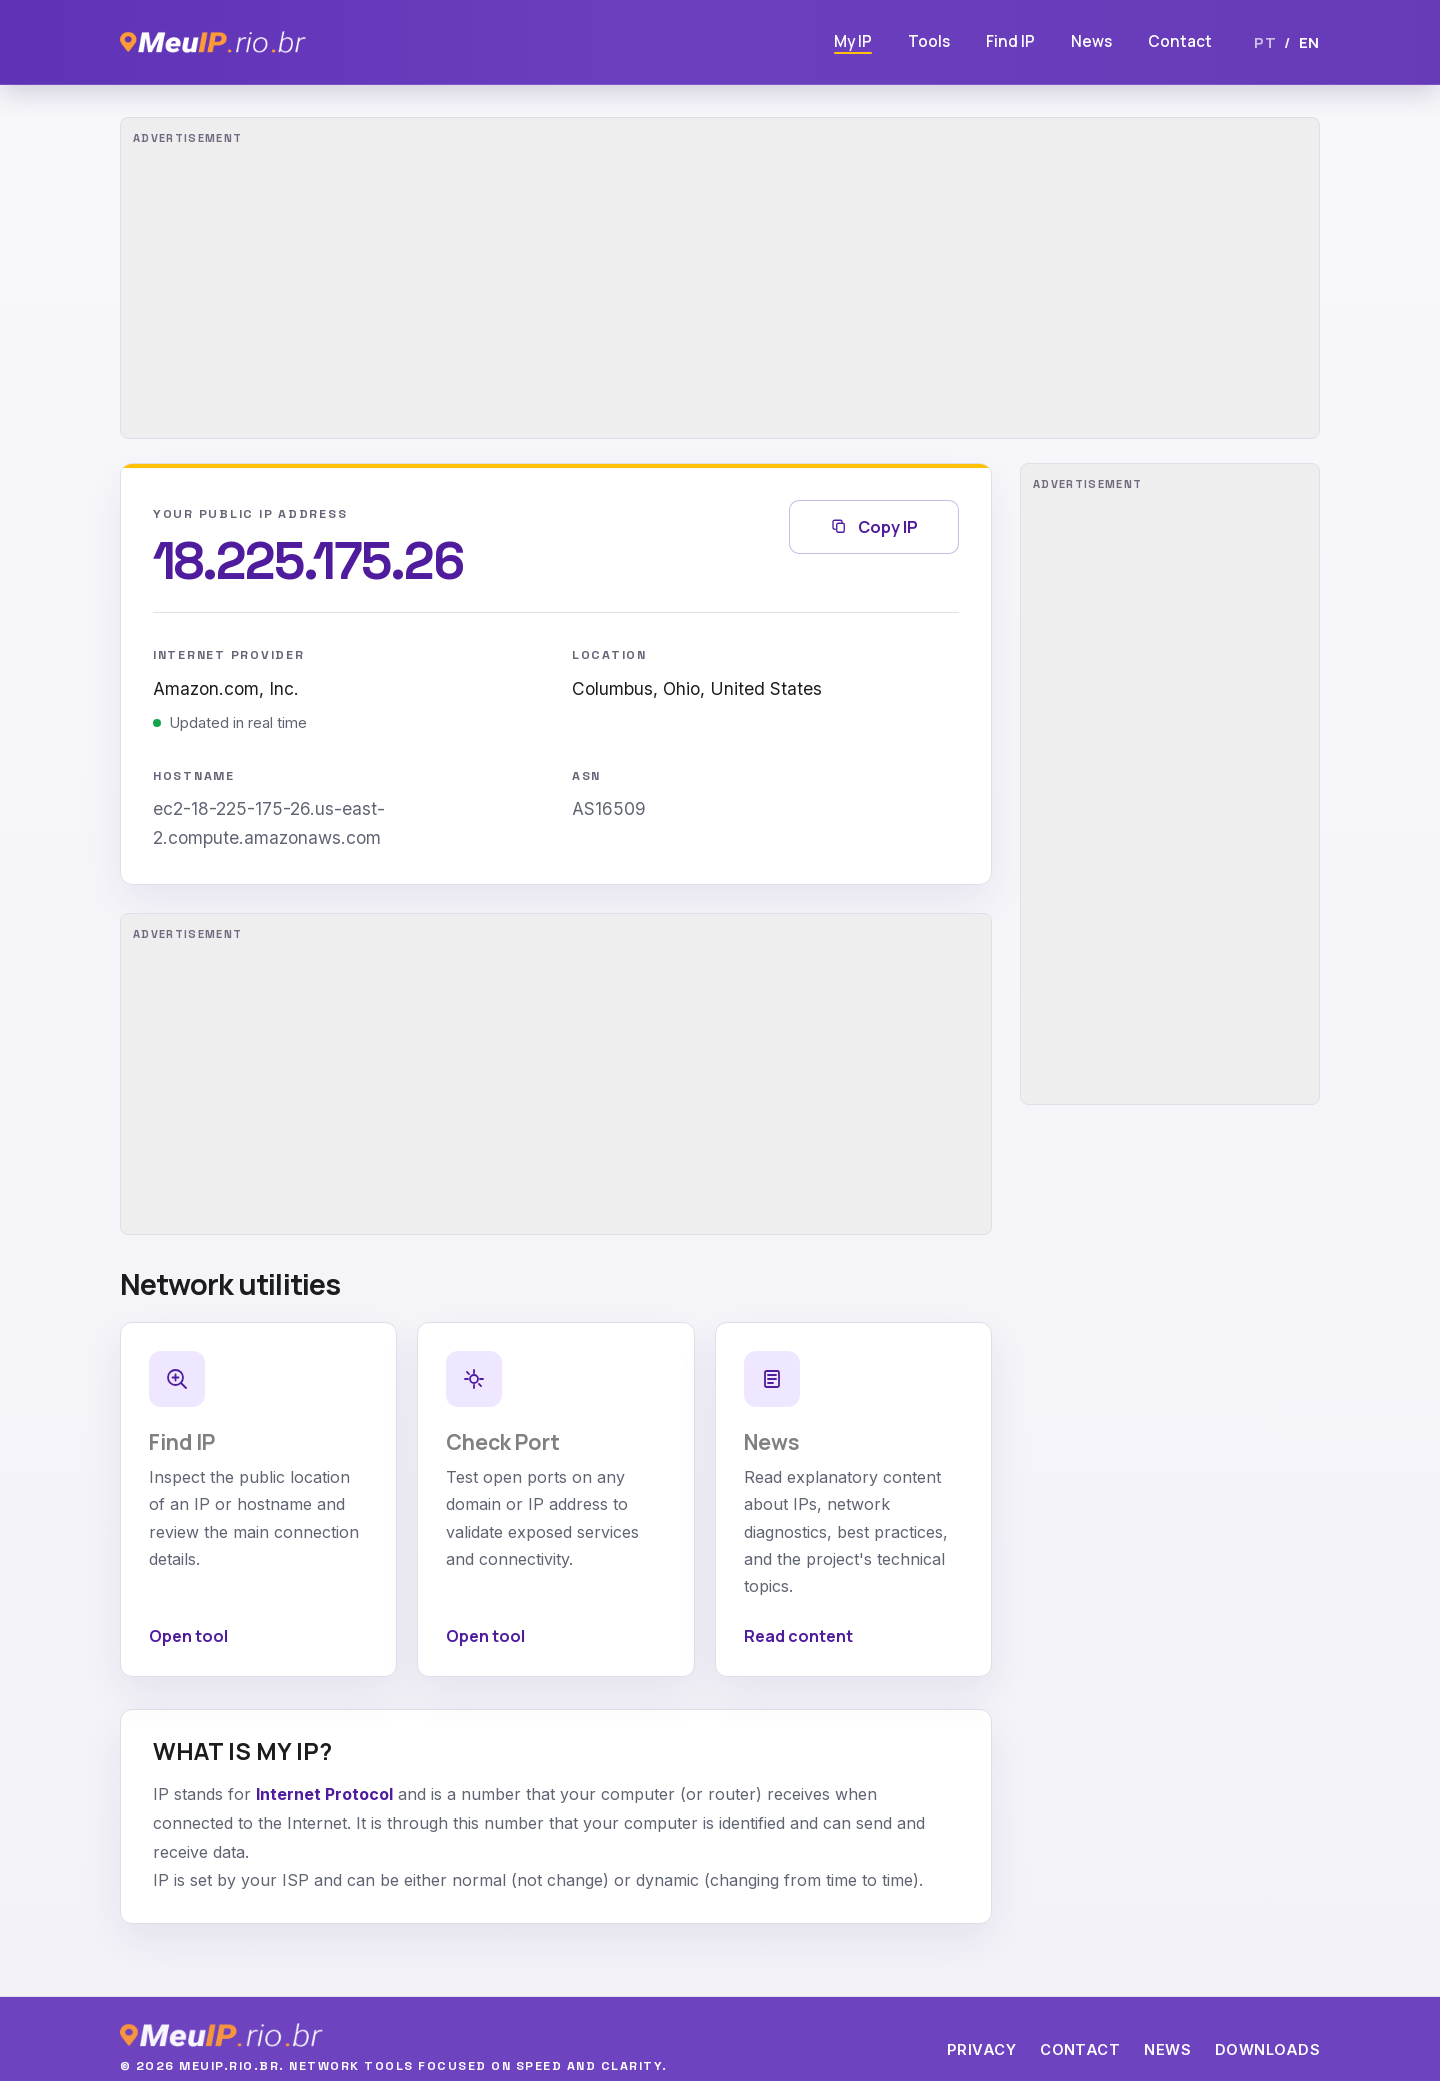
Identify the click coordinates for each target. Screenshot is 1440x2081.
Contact (1180, 41)
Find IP (1010, 41)
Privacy (981, 2050)
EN (1309, 42)
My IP (853, 41)
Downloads (1267, 2050)
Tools (929, 41)
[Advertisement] (720, 278)
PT (1265, 42)
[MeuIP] (213, 42)
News (1091, 41)
